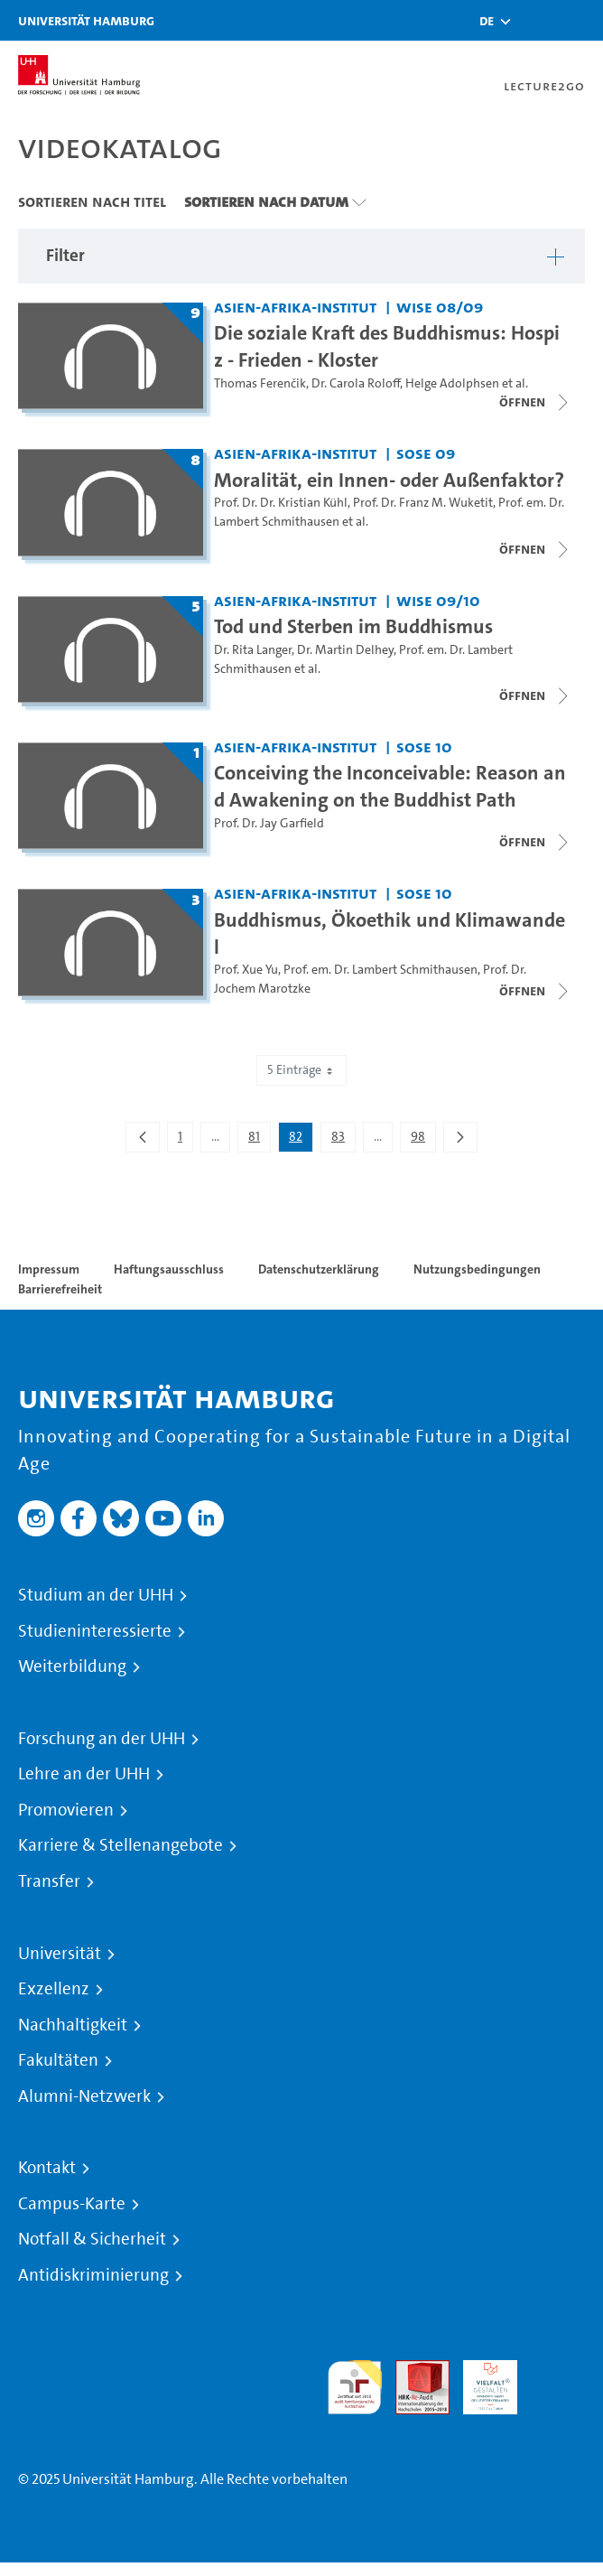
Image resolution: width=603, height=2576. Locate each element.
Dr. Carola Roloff (355, 383)
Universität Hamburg (86, 20)
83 (343, 1140)
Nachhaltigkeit (72, 2025)
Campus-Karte (71, 2204)
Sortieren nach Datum (266, 201)
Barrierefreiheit (60, 1289)
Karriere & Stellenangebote (120, 1845)
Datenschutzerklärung (318, 1269)
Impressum (48, 1269)
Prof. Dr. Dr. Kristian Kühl (281, 502)
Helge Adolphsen (452, 383)
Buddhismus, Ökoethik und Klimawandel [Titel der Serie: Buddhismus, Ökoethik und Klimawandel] (389, 933)
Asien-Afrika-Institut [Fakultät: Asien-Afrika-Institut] (295, 306)
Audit (412, 2370)
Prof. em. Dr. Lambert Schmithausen (380, 969)
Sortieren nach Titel (92, 201)
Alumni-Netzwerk (84, 2096)
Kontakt (47, 2167)
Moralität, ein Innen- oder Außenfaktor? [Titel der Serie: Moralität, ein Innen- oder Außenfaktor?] (389, 479)
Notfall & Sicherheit (92, 2239)
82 (300, 1140)
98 (423, 1140)
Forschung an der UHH (101, 1738)
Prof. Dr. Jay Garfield (269, 823)
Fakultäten (58, 2060)
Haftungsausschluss (169, 1269)
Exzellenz (53, 1989)
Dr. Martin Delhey (345, 649)
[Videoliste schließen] (535, 401)
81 (259, 1140)
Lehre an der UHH (84, 1774)
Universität (59, 1953)
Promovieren (66, 1810)
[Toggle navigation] (580, 20)
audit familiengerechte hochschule (355, 2387)
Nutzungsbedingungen (477, 1269)
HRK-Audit (480, 2381)
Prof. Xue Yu (246, 969)
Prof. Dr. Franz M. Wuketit (423, 502)
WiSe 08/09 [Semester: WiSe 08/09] (439, 306)
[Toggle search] (535, 20)
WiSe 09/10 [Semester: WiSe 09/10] (438, 600)
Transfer (49, 1881)
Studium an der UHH (95, 1595)
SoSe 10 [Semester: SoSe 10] (424, 746)
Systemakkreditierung (558, 2370)
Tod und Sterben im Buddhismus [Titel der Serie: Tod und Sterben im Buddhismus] (353, 625)
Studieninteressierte (95, 1631)
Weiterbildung (72, 1666)
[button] (486, 21)
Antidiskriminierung (93, 2275)
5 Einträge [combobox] (301, 1069)
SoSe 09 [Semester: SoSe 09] (425, 453)
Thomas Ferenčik (260, 383)
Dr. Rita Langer (253, 649)
